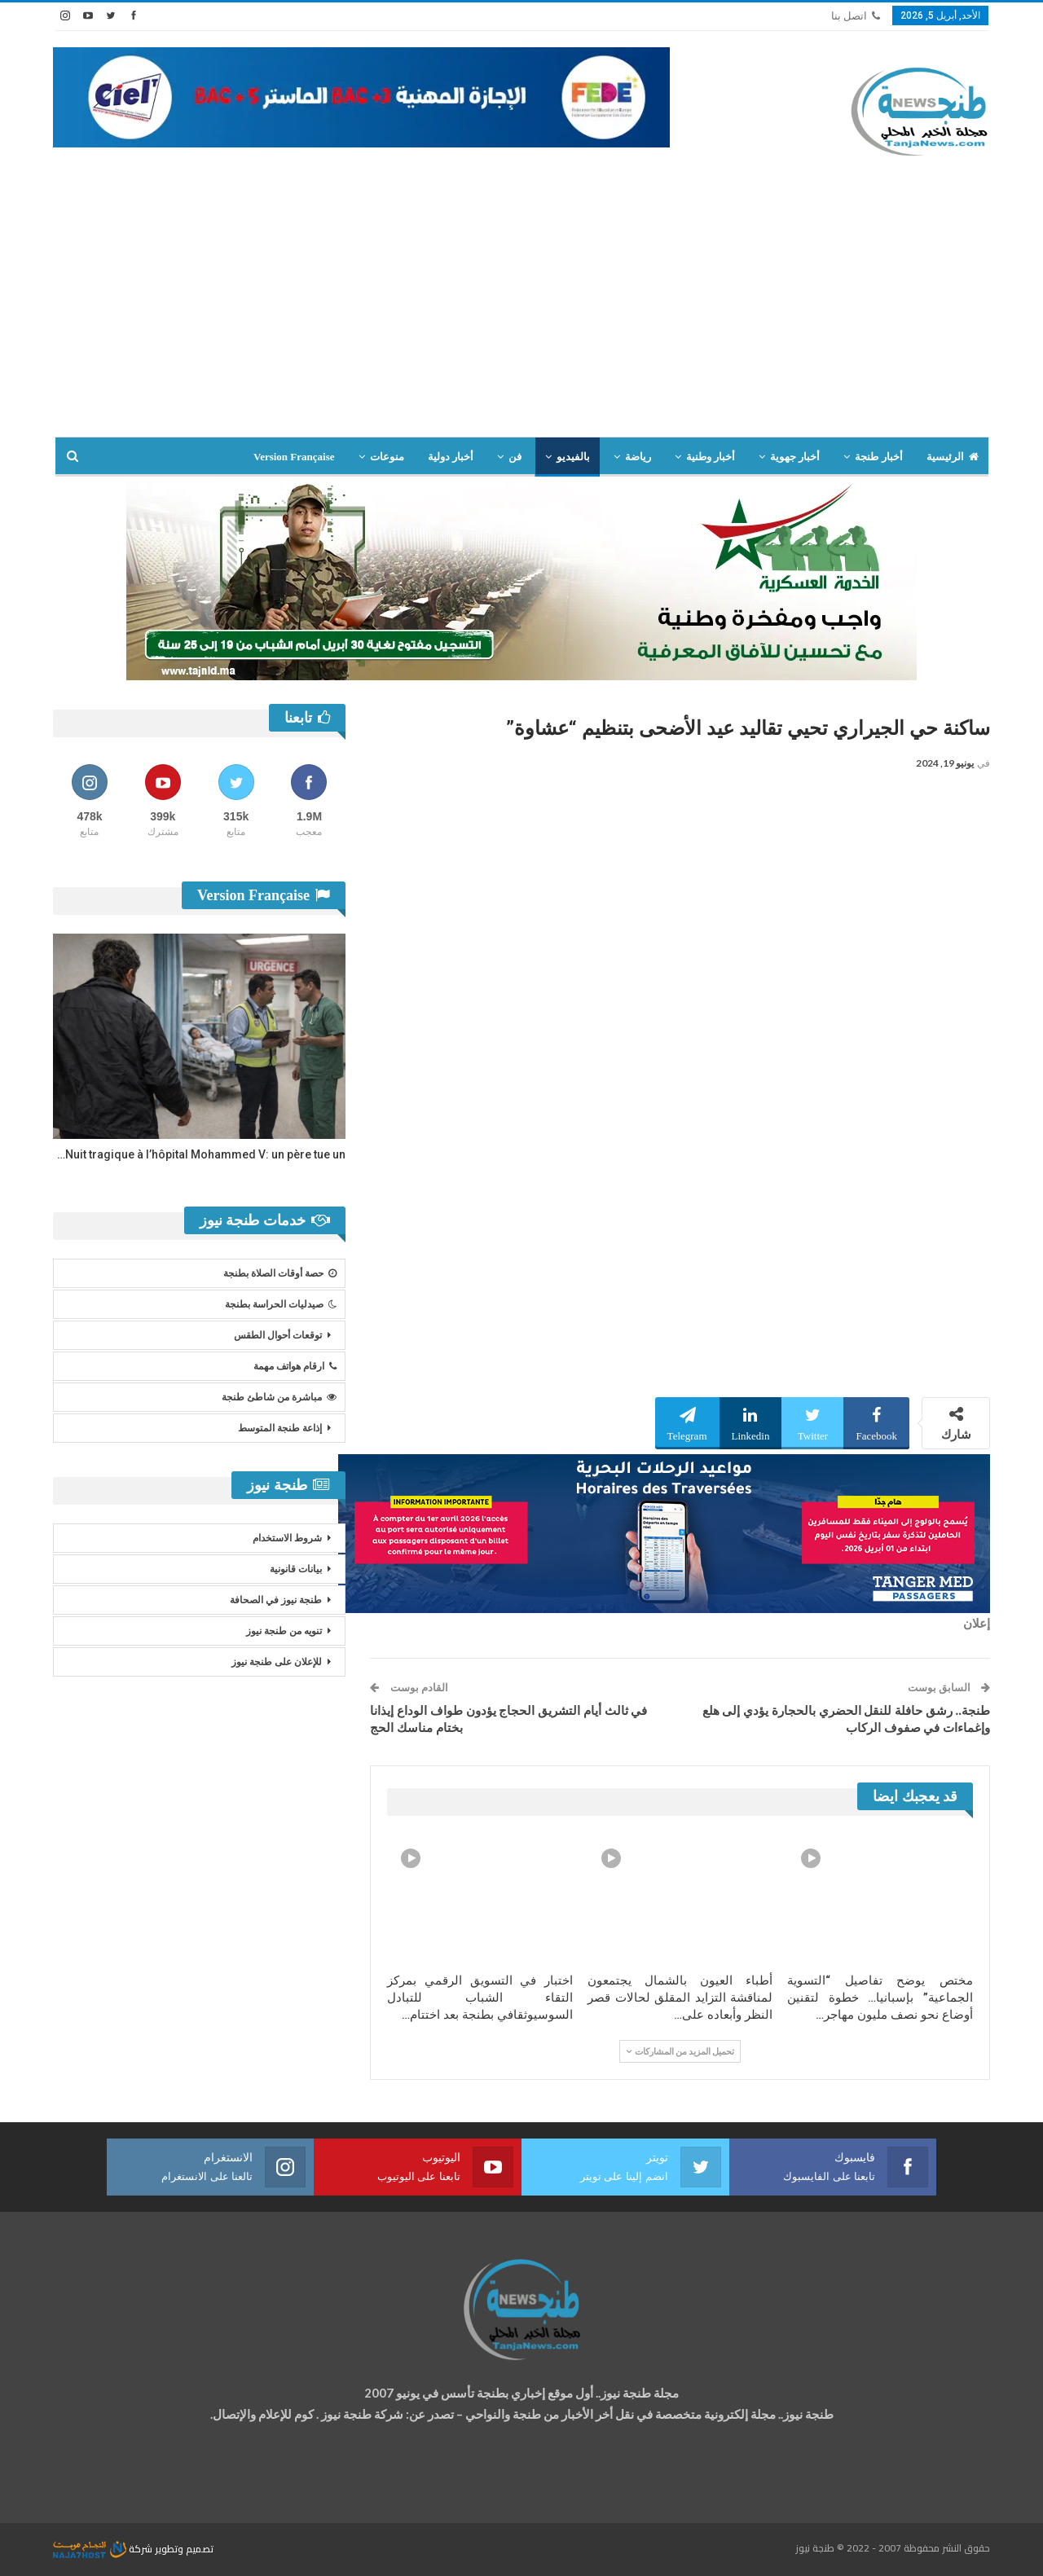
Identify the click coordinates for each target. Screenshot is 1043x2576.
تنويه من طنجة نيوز (284, 1631)
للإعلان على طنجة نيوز (276, 1662)
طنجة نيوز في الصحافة (276, 1600)
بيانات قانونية (296, 1569)
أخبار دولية (450, 457)
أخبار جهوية (795, 457)
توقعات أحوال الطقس (278, 1335)
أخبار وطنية (710, 457)
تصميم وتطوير (184, 2548)
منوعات (387, 457)
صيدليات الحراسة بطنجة (281, 1304)
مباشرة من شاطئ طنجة (279, 1397)
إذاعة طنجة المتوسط (280, 1428)
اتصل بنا (855, 16)
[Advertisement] (521, 314)
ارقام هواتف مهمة (295, 1366)
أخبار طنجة (878, 457)
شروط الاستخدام (287, 1538)
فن (515, 457)
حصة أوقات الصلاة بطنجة (280, 1273)
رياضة (638, 457)
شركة (104, 2548)
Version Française (294, 457)
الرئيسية (952, 457)
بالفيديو (573, 457)
